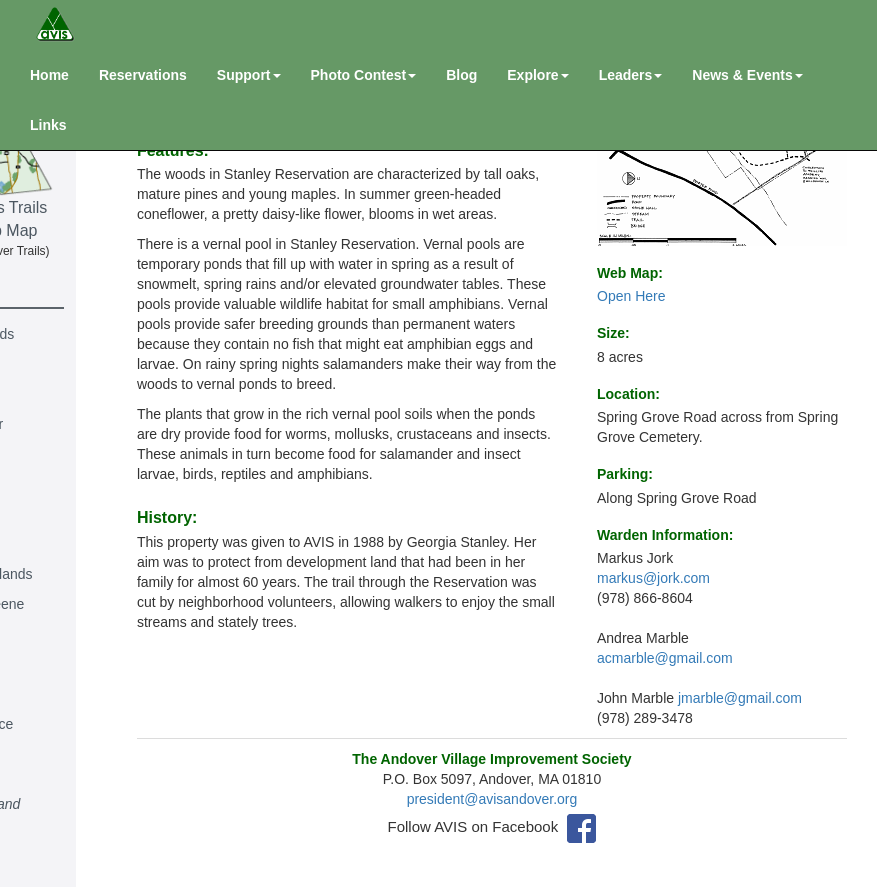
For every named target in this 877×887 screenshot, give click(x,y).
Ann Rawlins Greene (84, 604)
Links (48, 125)
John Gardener (66, 544)
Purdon (42, 834)
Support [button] (249, 75)
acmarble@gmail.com (665, 658)
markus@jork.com (653, 578)
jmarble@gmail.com (740, 698)
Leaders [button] (631, 75)
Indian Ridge (59, 664)
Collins (41, 484)
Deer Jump (54, 514)
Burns (38, 454)
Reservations (143, 75)
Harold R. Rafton (72, 864)
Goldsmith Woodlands (88, 574)
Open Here (631, 296)
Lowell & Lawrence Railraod (79, 734)
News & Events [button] (747, 75)
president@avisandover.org (538, 803)
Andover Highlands (79, 334)
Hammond (52, 634)
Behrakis (47, 394)
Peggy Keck (57, 694)
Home (49, 75)
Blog (461, 75)
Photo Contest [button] (364, 75)
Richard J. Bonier (73, 424)
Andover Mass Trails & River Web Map (99, 157)
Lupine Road (59, 774)
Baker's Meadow (71, 364)
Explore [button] (537, 75)
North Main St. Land (82, 804)
